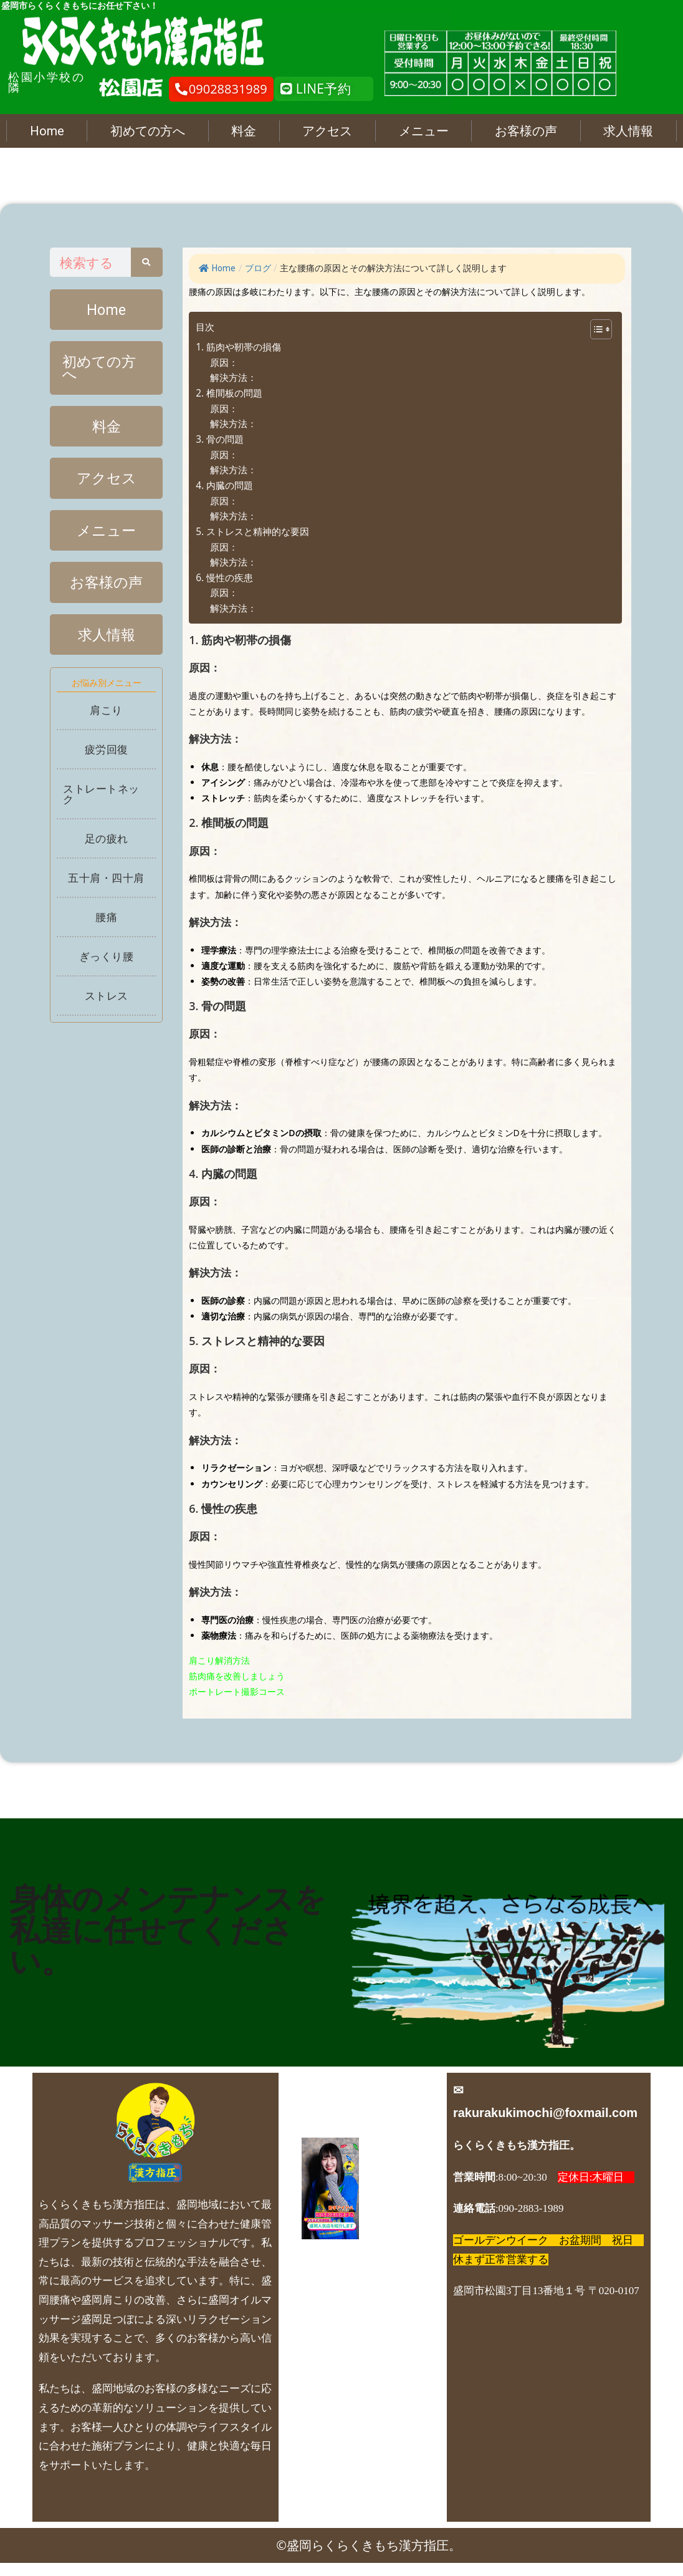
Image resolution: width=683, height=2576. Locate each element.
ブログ (258, 268)
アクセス (327, 130)
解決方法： (233, 377)
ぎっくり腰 (106, 968)
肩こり (106, 722)
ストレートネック (101, 805)
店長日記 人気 (357, 2407)
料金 (243, 130)
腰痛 (106, 929)
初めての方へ (147, 130)
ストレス (106, 1007)
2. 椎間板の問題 (229, 393)
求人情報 (628, 130)
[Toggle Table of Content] (595, 329)
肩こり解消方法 (219, 1660)
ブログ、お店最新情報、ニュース (357, 2335)
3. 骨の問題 (220, 439)
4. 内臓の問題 (224, 485)
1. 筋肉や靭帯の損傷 (238, 347)
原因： (224, 362)
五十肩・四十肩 (106, 889)
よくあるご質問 (357, 2299)
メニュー (424, 130)
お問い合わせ (357, 2443)
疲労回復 (106, 761)
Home (47, 130)
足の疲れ (106, 850)
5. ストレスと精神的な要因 (252, 531)
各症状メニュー (357, 2371)
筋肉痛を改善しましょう (237, 1676)
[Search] (147, 262)
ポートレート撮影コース (237, 1691)
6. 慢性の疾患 (224, 577)
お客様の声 (526, 130)
